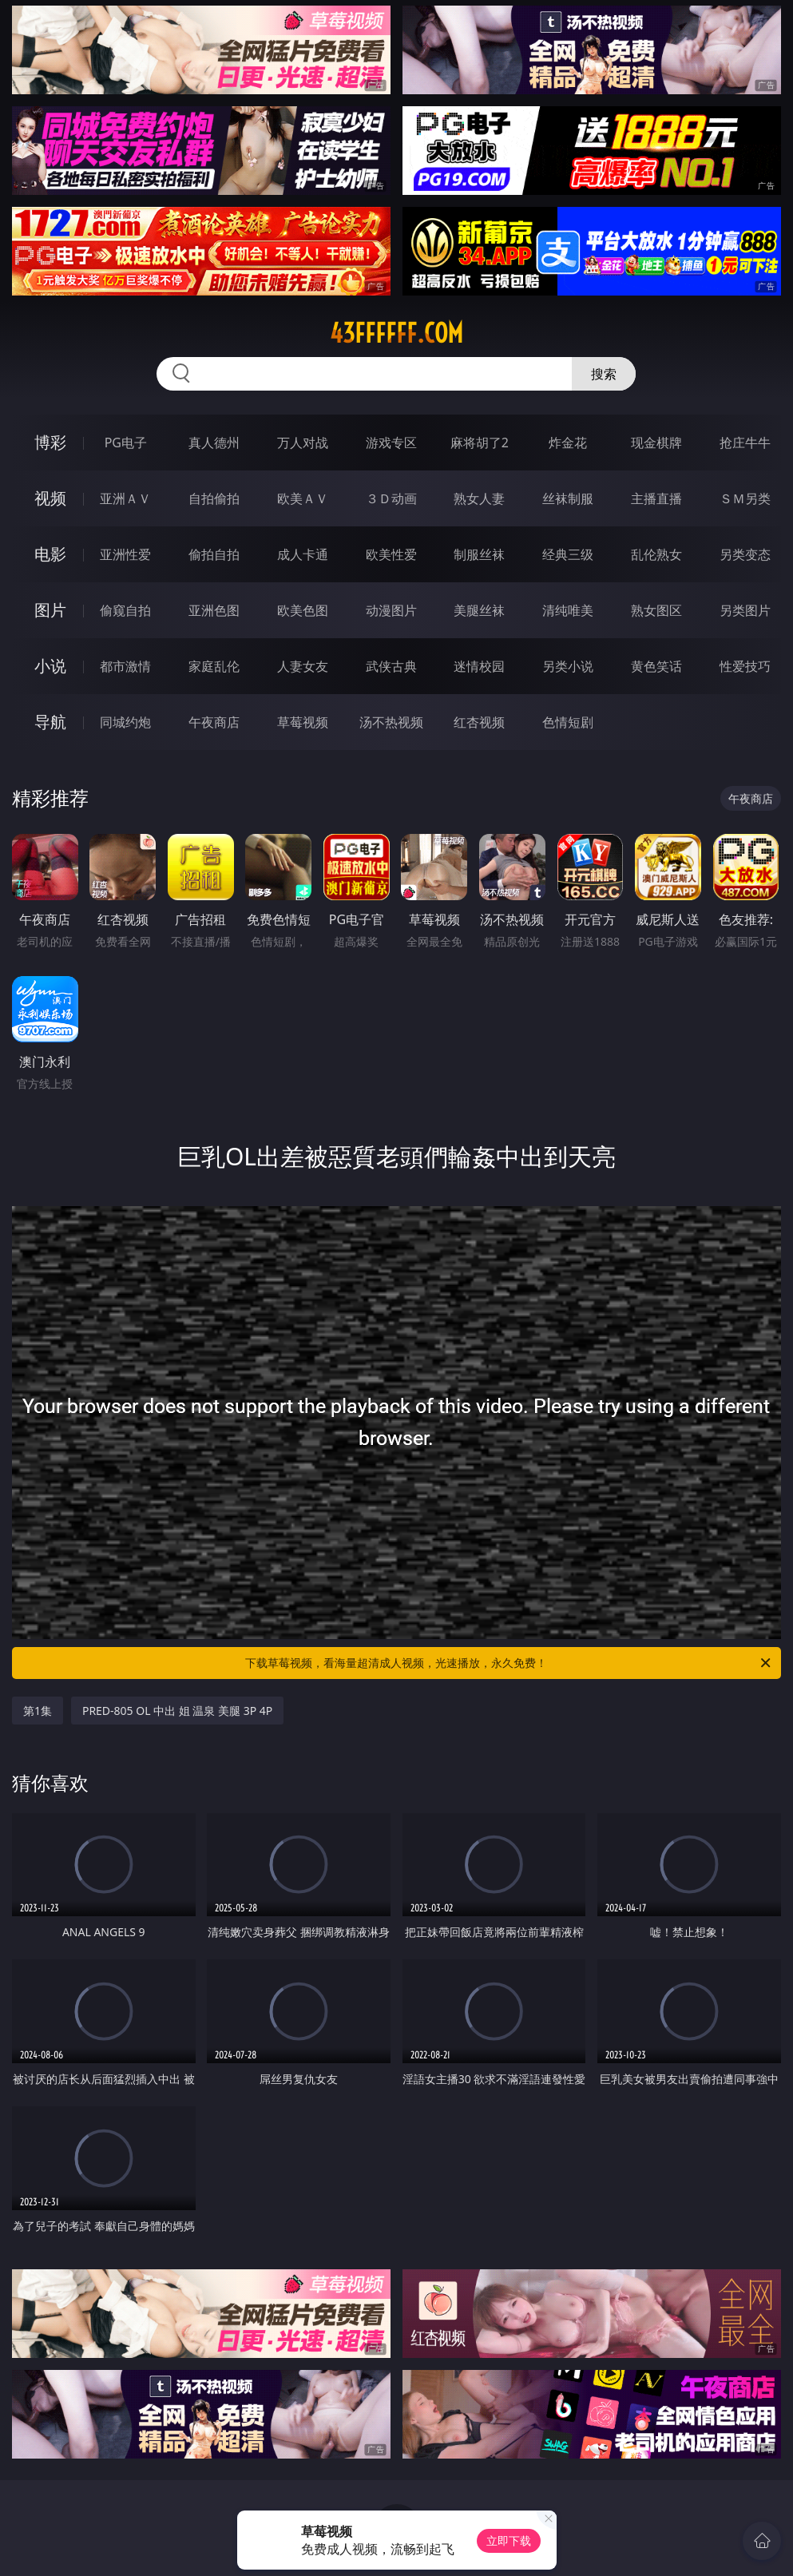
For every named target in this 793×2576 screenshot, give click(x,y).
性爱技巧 (745, 666)
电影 (50, 554)
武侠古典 (391, 666)
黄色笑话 (656, 666)
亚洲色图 (214, 610)
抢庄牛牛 (745, 442)
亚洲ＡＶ (125, 498)
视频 (50, 498)
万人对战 (302, 442)
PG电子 (126, 442)
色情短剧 (567, 722)
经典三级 (567, 554)
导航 (50, 721)
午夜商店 (214, 722)
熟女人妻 (479, 498)
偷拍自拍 (214, 554)
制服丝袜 (479, 554)
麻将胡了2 (479, 442)
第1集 (37, 1710)
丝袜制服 (567, 498)
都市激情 (125, 666)
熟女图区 (656, 610)
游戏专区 (391, 442)
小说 (50, 666)
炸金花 (568, 442)
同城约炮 (125, 722)
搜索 (604, 374)
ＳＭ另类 (745, 498)
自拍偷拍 (214, 498)
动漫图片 (391, 610)
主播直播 (656, 498)
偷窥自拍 (125, 610)
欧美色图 (302, 610)
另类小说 (567, 666)
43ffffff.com (396, 333)
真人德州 (214, 442)
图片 (50, 610)
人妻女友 (302, 666)
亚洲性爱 (125, 554)
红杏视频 (479, 722)
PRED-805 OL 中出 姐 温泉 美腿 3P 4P (177, 1710)
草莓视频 (302, 722)
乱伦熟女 (656, 554)
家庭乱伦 (214, 666)
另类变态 (745, 554)
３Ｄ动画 (391, 498)
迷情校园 (479, 666)
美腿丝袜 (479, 610)
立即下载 (508, 2540)
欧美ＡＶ (302, 498)
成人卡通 (302, 554)
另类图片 (745, 610)
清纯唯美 (567, 610)
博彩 (50, 442)
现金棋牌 (656, 442)
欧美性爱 (391, 554)
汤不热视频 (391, 722)
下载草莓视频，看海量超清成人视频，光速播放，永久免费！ (509, 1663)
